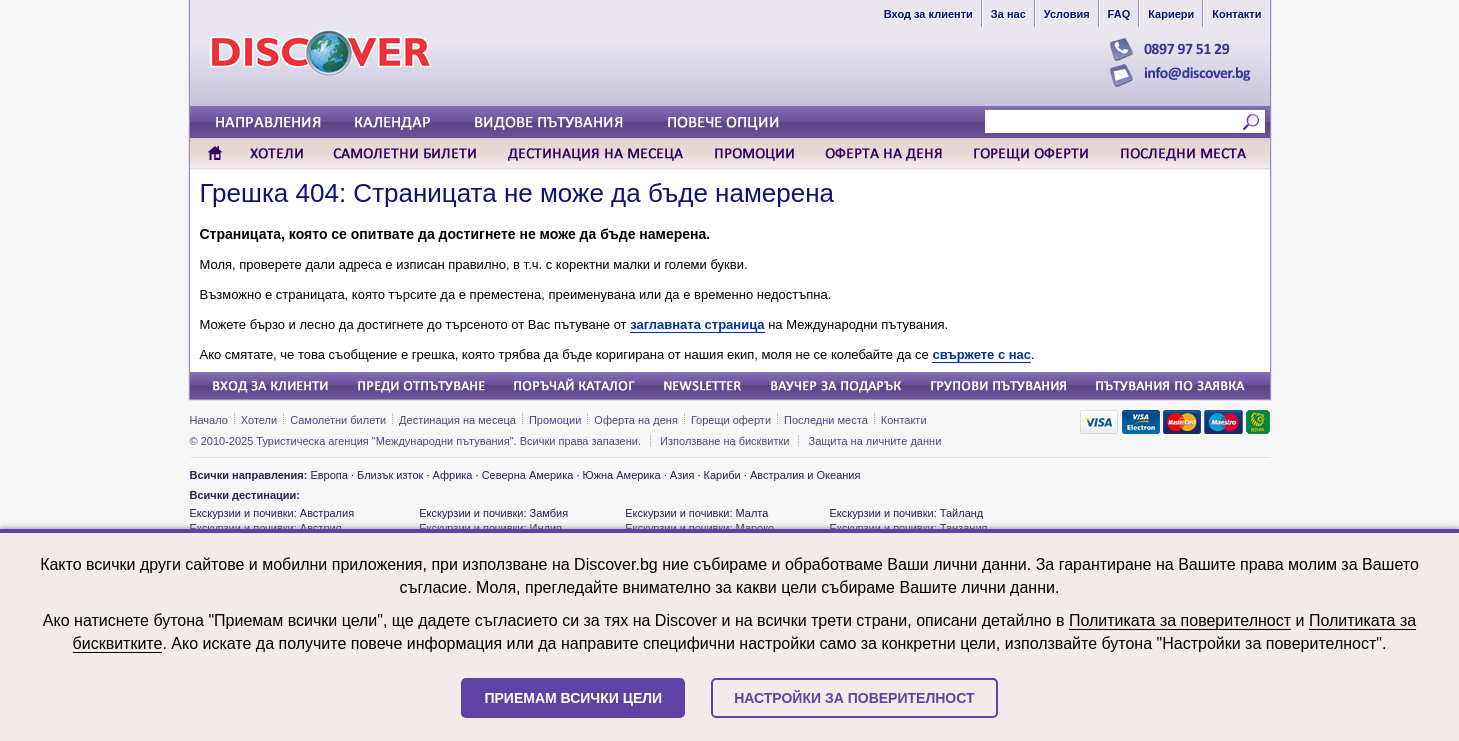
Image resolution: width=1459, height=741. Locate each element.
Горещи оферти (731, 420)
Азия (682, 475)
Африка (453, 475)
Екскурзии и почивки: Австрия (266, 528)
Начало (209, 420)
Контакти (904, 420)
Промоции (555, 420)
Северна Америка (528, 475)
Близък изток (390, 475)
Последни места (826, 420)
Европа (329, 475)
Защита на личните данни (875, 441)
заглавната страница (697, 324)
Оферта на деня (636, 420)
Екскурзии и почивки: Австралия (272, 513)
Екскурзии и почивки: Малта (696, 513)
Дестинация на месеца (457, 420)
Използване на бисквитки (724, 441)
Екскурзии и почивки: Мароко (699, 528)
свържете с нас (981, 354)
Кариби (722, 475)
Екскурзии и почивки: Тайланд (906, 513)
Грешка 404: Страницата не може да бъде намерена (517, 193)
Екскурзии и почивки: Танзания (908, 528)
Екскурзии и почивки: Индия (490, 528)
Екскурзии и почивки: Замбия (493, 513)
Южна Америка (622, 475)
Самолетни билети (338, 420)
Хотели (259, 420)
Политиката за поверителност (1180, 620)
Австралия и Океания (805, 475)
